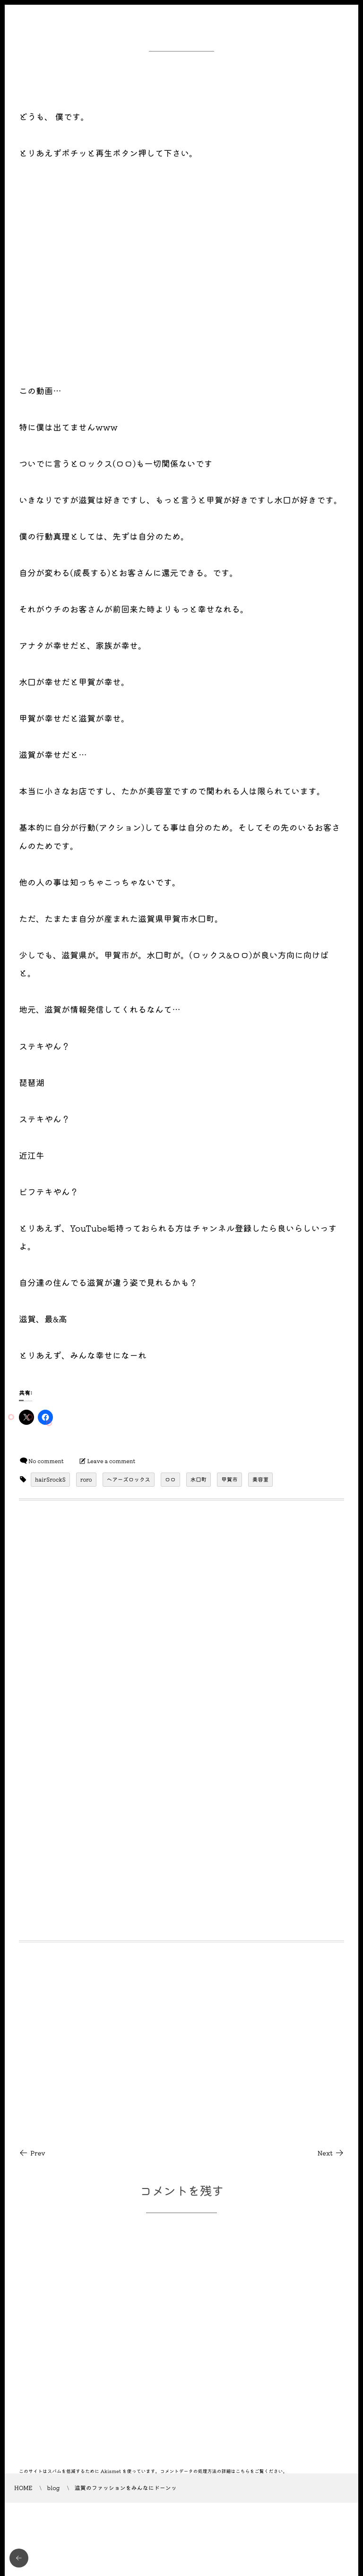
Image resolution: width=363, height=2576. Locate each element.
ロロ (170, 1479)
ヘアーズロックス (128, 1479)
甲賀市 (229, 1479)
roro (86, 1479)
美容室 (260, 1479)
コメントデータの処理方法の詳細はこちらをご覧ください (221, 2470)
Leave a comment (111, 1461)
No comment (46, 1461)
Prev (32, 2152)
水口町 (198, 1479)
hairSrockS (50, 1479)
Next (331, 2152)
